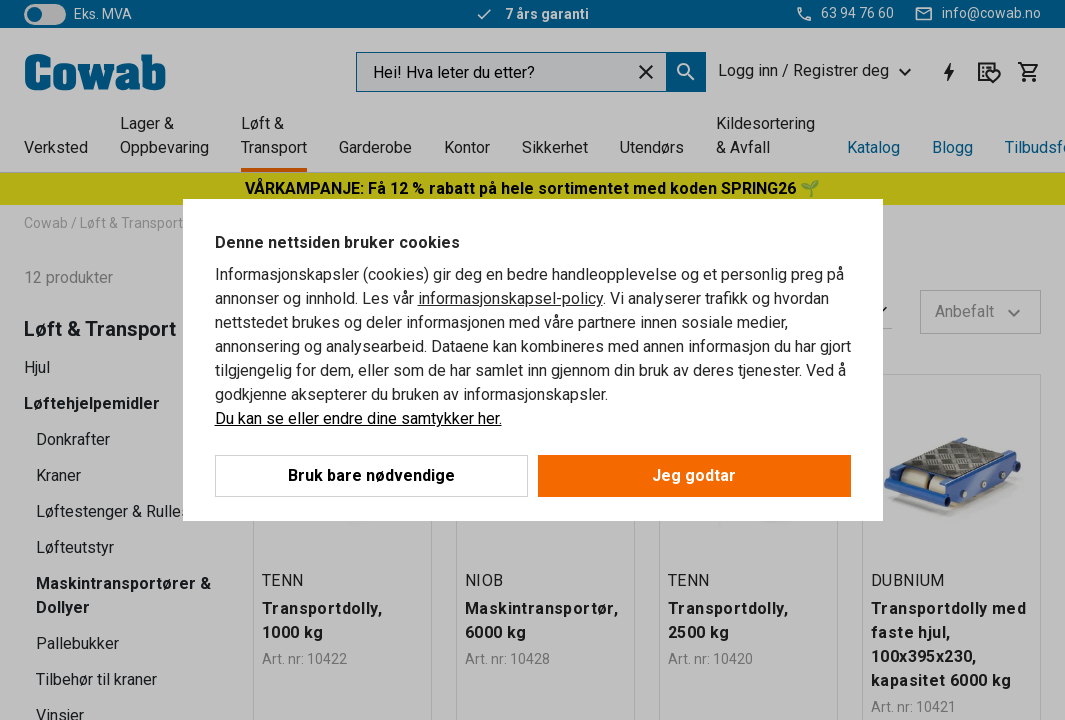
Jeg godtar (694, 475)
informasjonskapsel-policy (510, 298)
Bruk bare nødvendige (371, 475)
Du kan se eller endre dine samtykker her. (358, 418)
